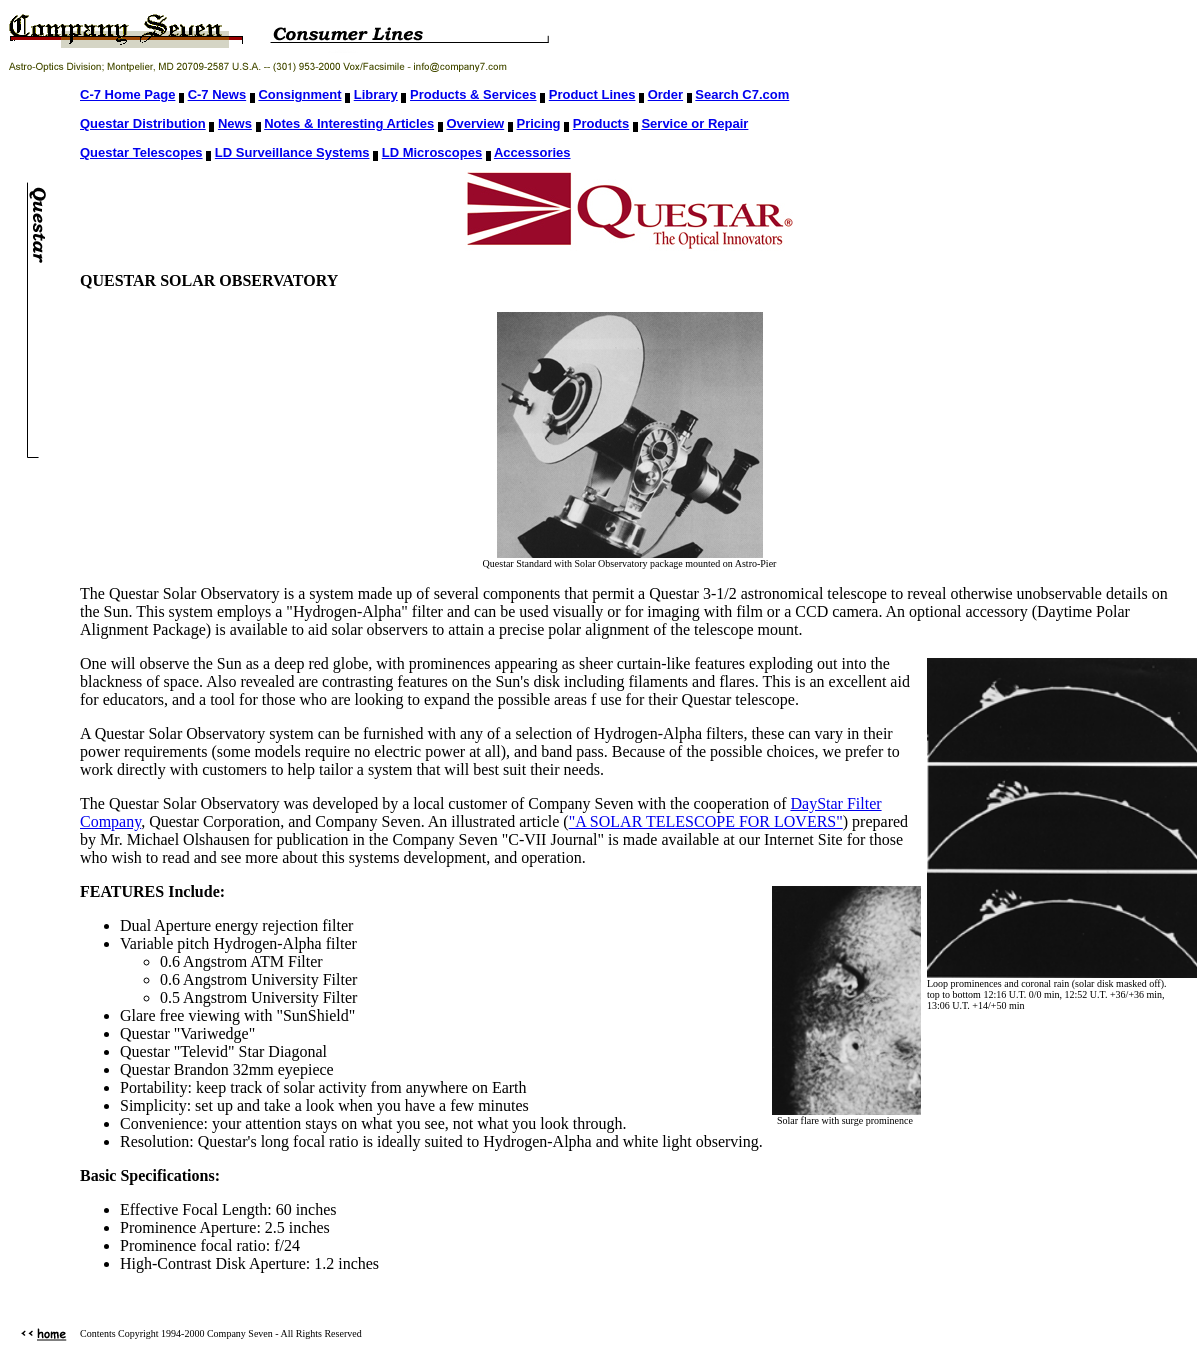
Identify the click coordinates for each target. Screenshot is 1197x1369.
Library (376, 94)
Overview (475, 123)
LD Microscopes (432, 152)
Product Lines (592, 94)
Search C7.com (742, 94)
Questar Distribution (143, 123)
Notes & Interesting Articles (349, 123)
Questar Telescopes (141, 152)
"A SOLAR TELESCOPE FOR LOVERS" (706, 821)
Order (665, 94)
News (235, 123)
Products (601, 123)
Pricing (539, 123)
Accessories (532, 152)
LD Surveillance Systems (292, 152)
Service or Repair (694, 123)
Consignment (299, 94)
